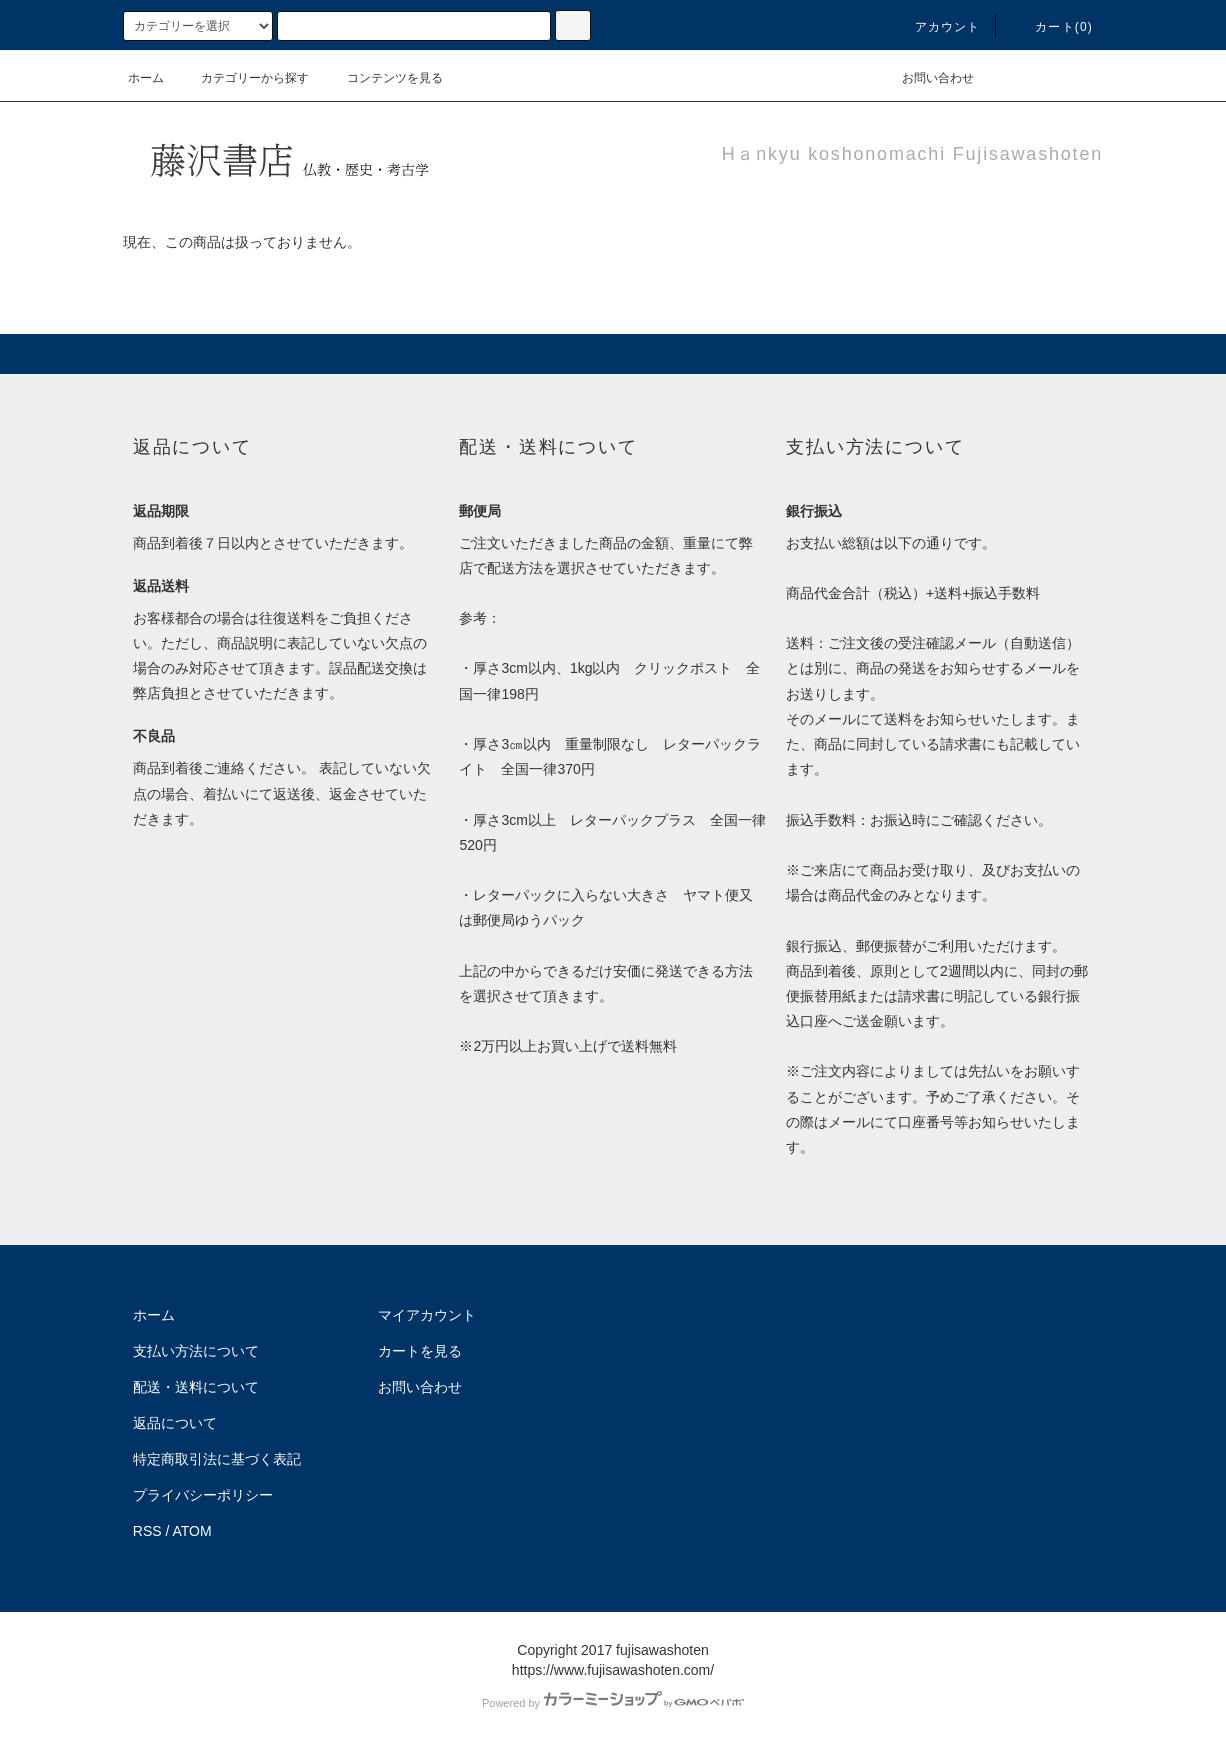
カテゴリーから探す (243, 78)
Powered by (613, 1703)
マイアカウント (427, 1315)
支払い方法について (196, 1351)
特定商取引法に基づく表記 (217, 1459)
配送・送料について (196, 1387)
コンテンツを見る (383, 78)
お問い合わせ (926, 78)
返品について (175, 1423)
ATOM (192, 1531)
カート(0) (1052, 27)
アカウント (936, 27)
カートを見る (420, 1351)
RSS (147, 1531)
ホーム (146, 78)
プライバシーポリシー (203, 1495)
